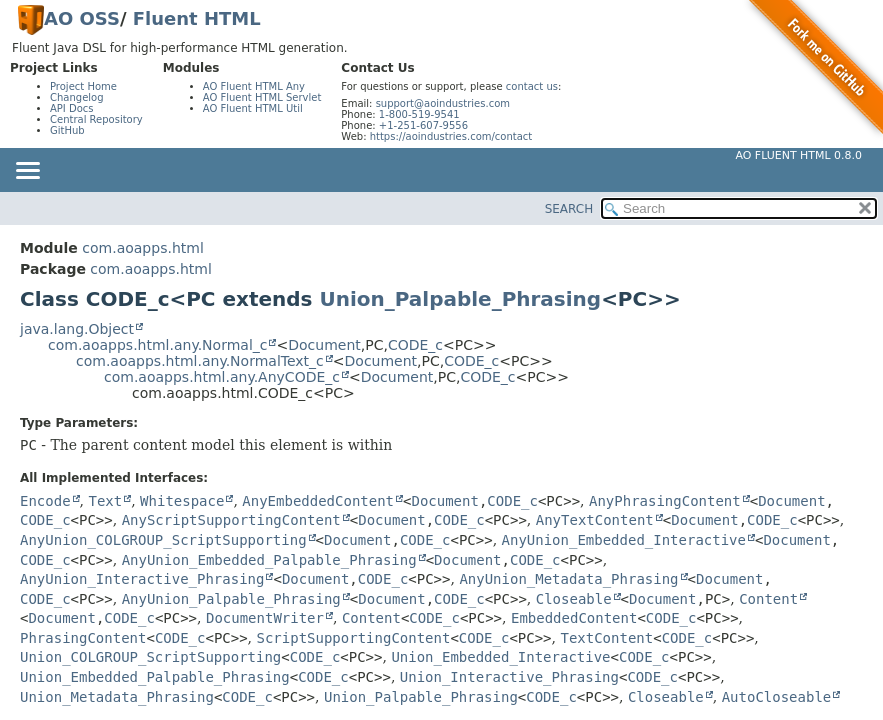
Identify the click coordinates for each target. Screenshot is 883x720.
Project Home (83, 86)
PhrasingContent (83, 638)
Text (105, 501)
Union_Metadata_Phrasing (117, 697)
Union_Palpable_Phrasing (460, 299)
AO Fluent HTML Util (253, 108)
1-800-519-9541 (419, 114)
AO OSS (82, 18)
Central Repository (96, 119)
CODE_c (415, 345)
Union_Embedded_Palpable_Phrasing (155, 677)
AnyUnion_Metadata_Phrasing (568, 579)
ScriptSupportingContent (354, 638)
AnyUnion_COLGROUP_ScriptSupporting (163, 540)
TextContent (606, 638)
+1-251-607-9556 (423, 125)
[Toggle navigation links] (27, 172)
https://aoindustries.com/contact (451, 136)
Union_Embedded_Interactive (500, 657)
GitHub (67, 130)
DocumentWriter (265, 618)
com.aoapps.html (142, 248)
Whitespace (182, 501)
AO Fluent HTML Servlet (262, 97)
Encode (45, 501)
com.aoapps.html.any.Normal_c (157, 345)
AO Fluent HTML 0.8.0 (798, 155)
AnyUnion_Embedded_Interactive (624, 540)
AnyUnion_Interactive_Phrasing (142, 579)
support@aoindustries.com (443, 103)
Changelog (77, 97)
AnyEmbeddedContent (318, 501)
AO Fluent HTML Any (254, 86)
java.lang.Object (77, 329)
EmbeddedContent (574, 618)
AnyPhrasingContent (665, 501)
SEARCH (569, 209)
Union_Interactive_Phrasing (509, 677)
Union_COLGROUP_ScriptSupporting (150, 657)
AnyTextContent (595, 520)
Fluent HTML (197, 18)
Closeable (574, 599)
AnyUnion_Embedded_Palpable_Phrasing (269, 560)
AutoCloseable (777, 697)
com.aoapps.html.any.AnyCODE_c (222, 377)
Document (324, 345)
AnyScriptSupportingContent (231, 520)
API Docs (72, 108)
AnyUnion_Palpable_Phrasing (231, 599)
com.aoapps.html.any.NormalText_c (200, 361)
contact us (532, 86)
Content (768, 599)
